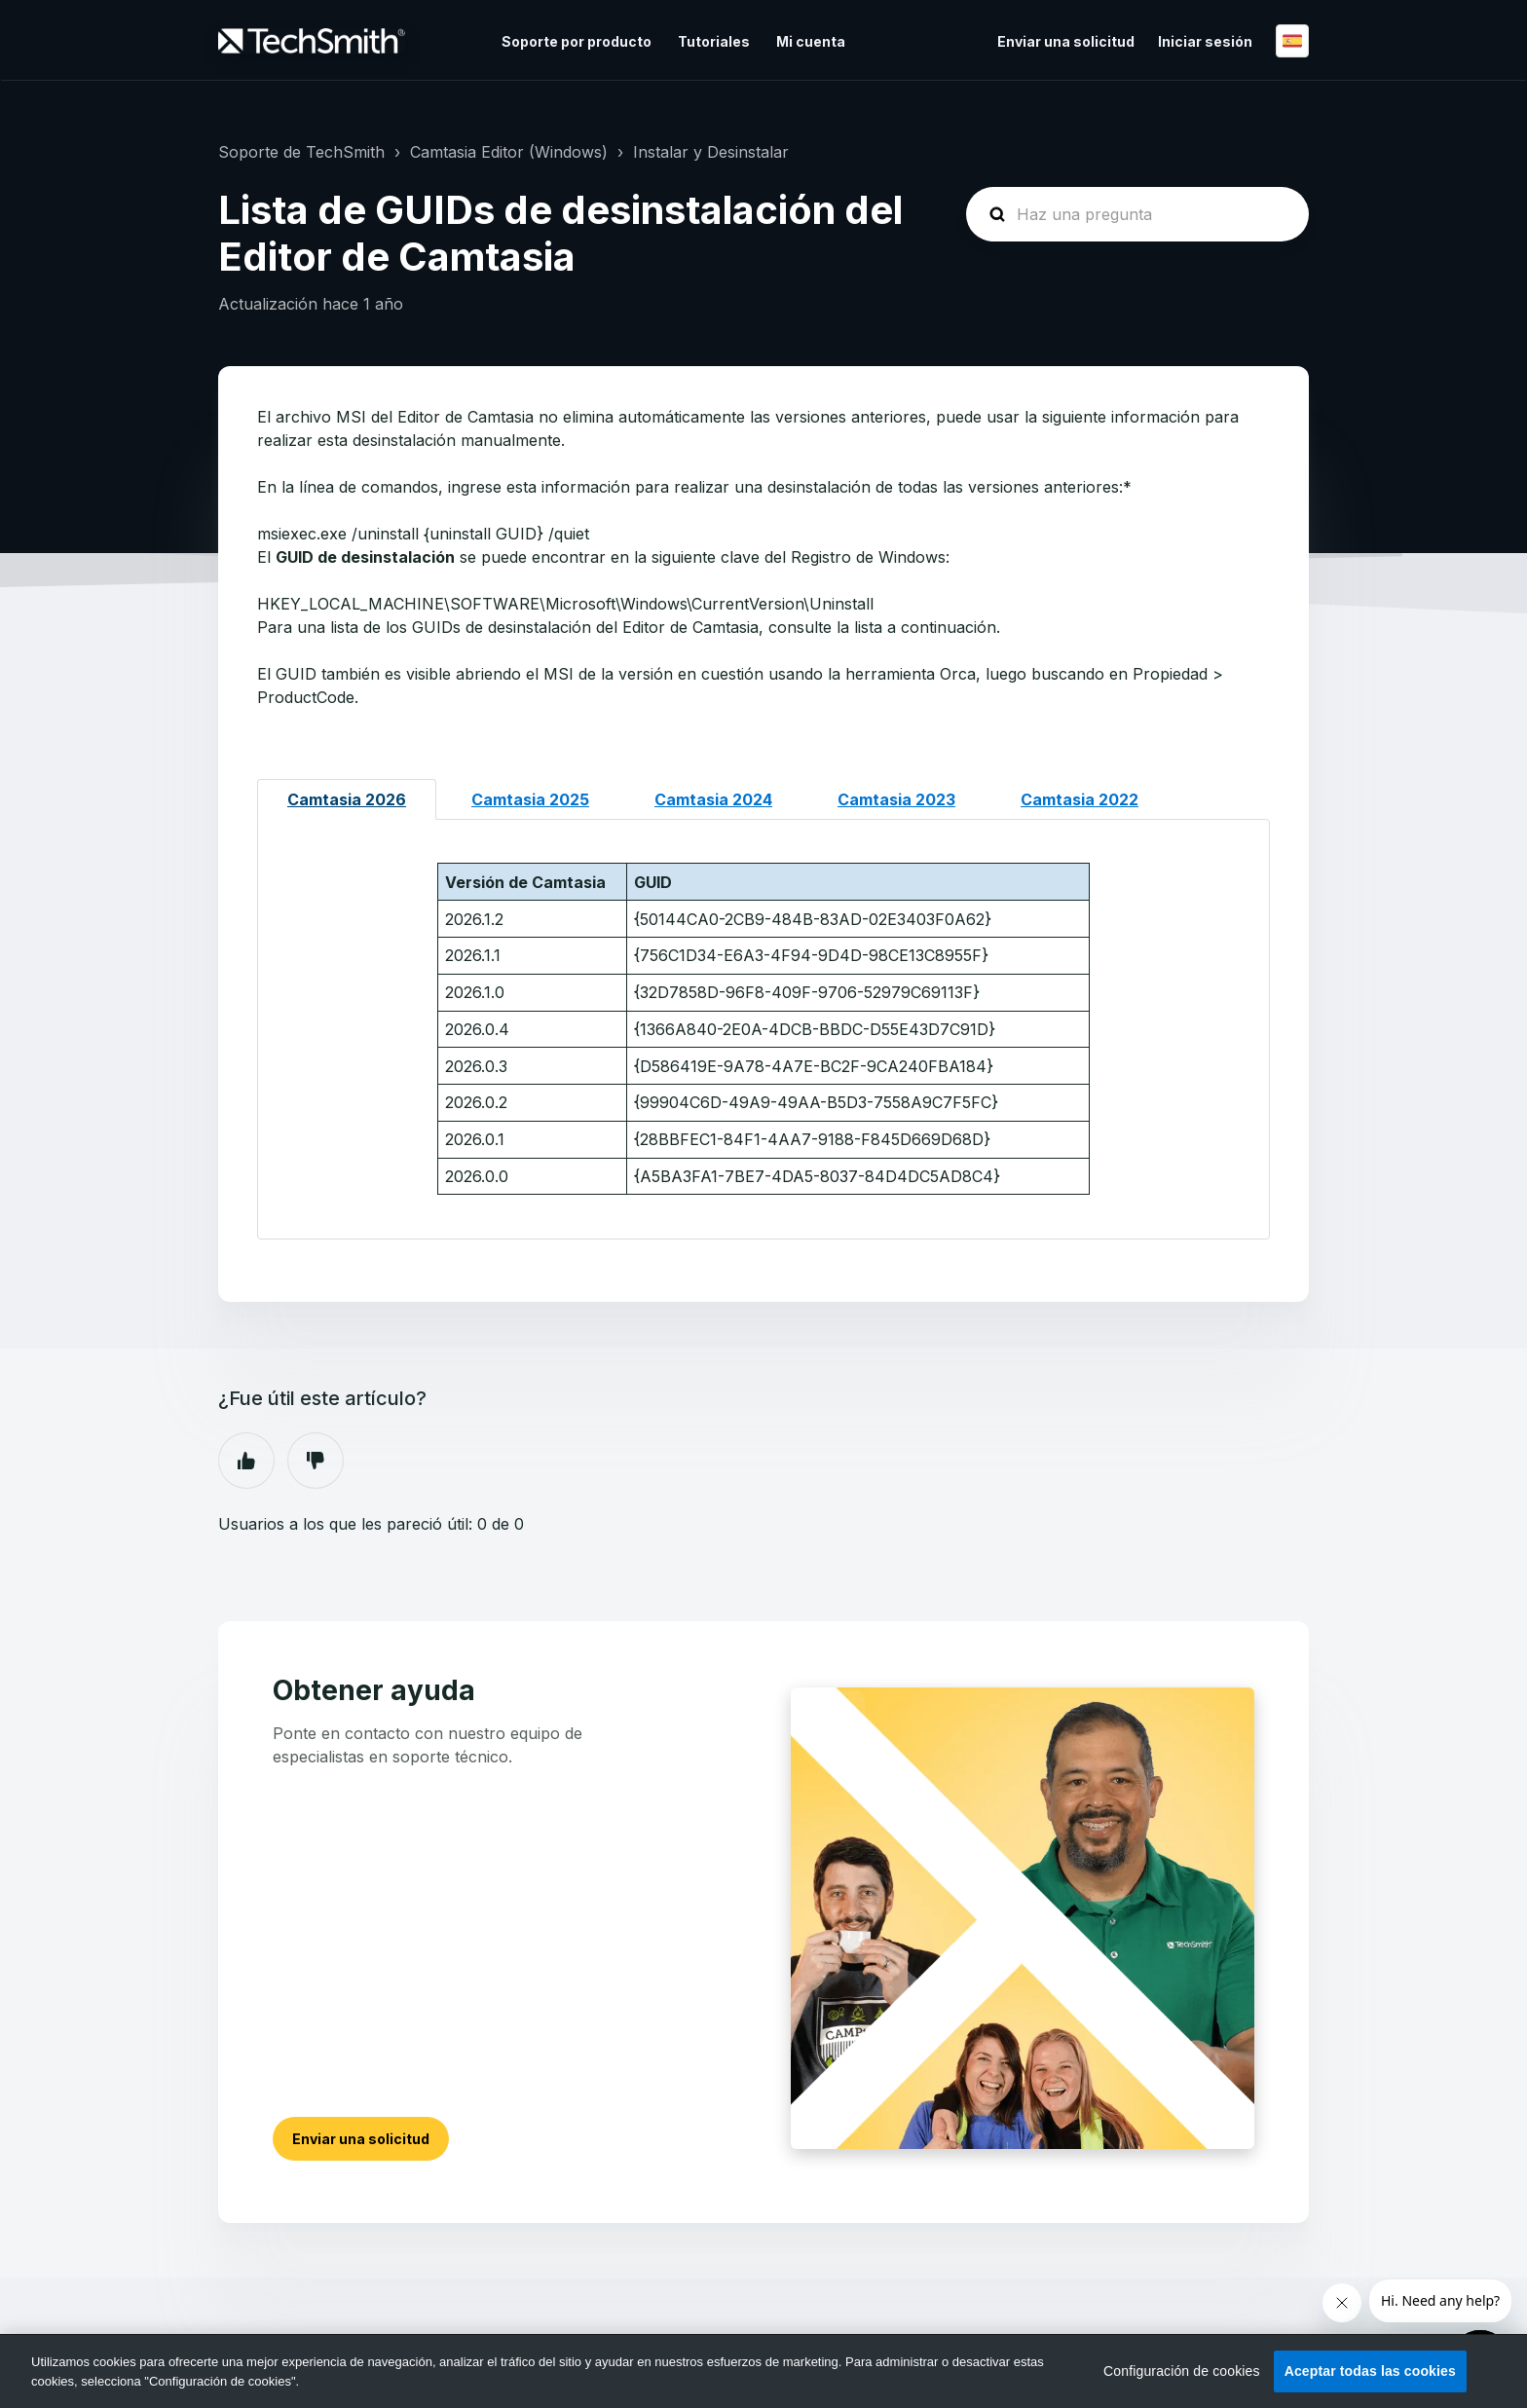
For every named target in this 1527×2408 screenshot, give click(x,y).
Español (1292, 40)
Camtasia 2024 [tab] (713, 799)
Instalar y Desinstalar (711, 152)
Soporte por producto (577, 41)
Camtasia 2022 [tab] (1079, 799)
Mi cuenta (810, 41)
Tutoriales (714, 41)
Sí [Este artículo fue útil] (246, 1460)
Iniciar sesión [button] (1205, 41)
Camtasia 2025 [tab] (530, 799)
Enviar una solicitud (1066, 41)
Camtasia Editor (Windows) (509, 152)
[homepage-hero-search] (1137, 214)
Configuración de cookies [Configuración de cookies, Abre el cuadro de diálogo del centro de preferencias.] (1181, 2371)
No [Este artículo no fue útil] (315, 1460)
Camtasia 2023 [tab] (896, 799)
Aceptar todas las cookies (1370, 2371)
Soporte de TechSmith (301, 152)
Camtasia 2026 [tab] (346, 799)
